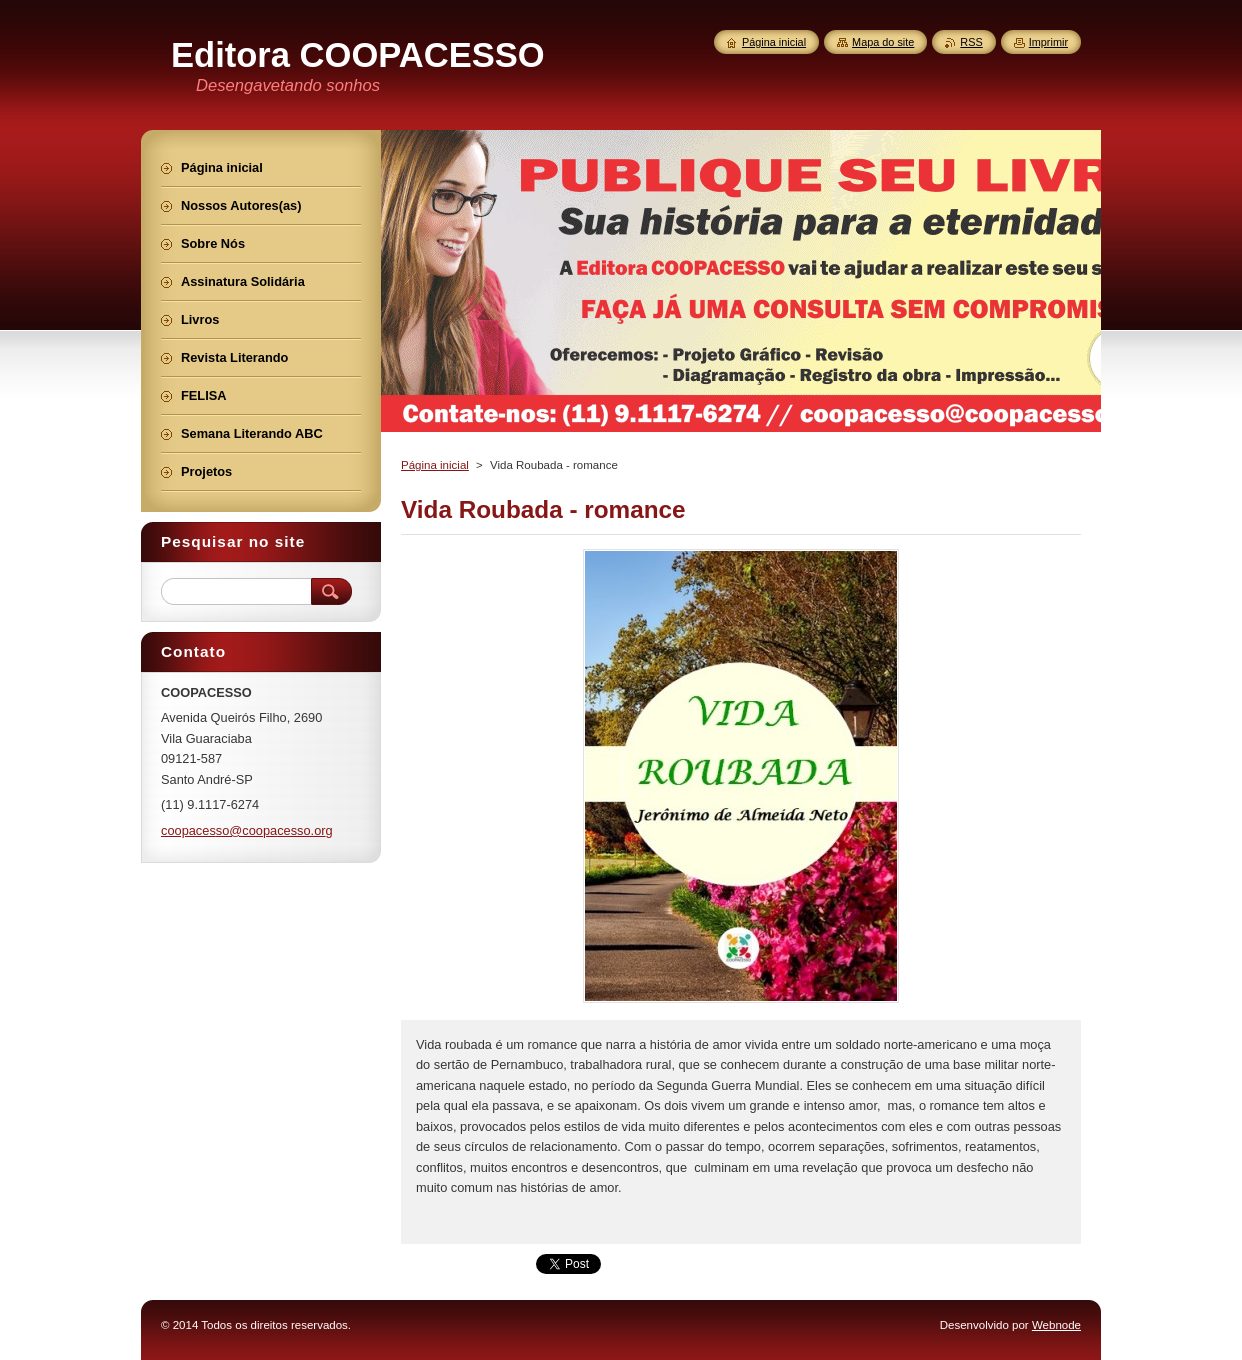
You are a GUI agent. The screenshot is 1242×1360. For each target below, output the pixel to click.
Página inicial (435, 465)
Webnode (1056, 1325)
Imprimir (1048, 42)
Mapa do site (883, 42)
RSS (971, 42)
